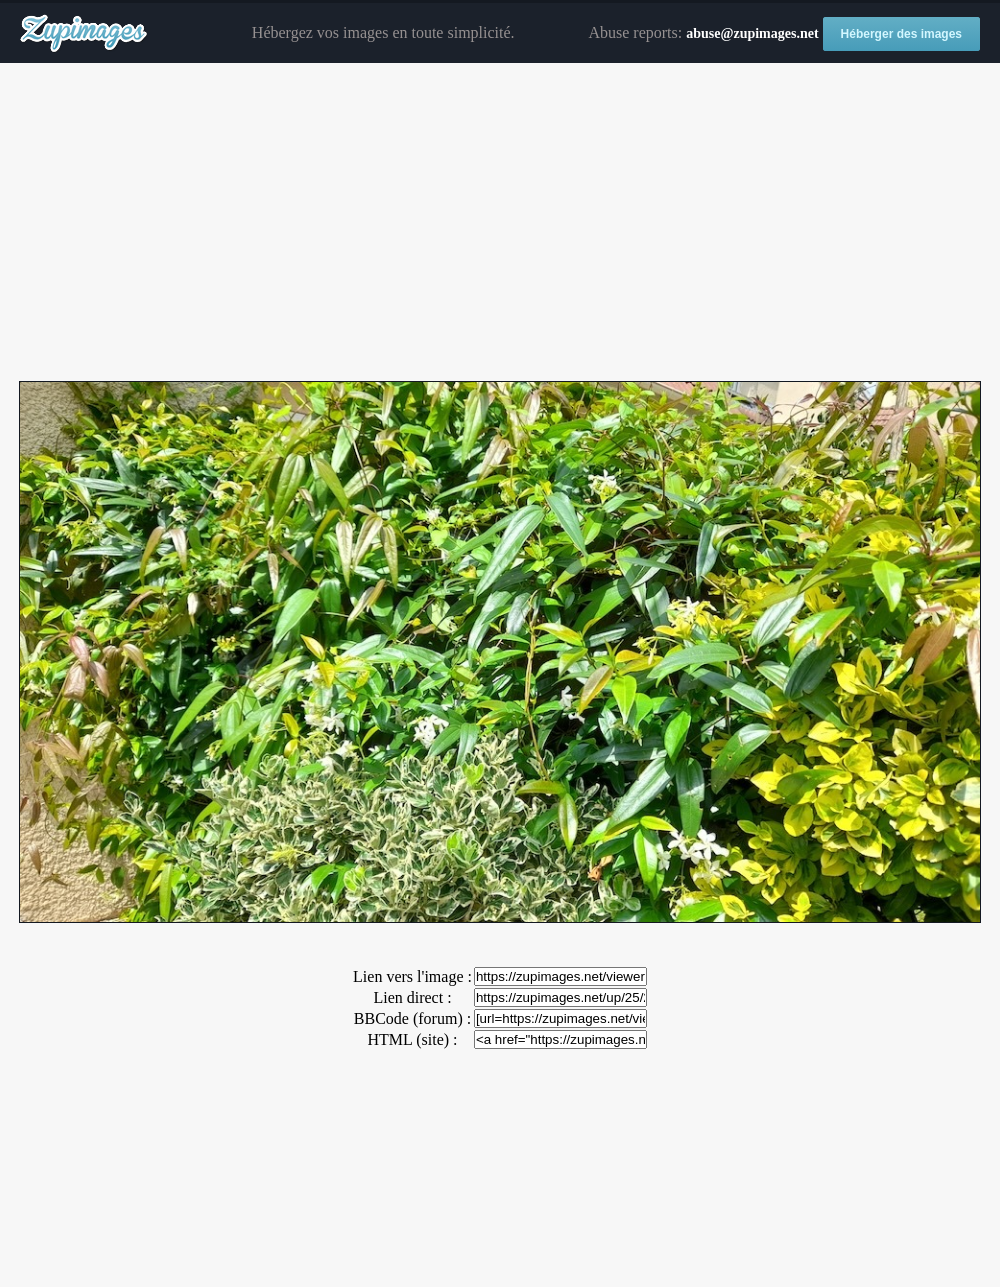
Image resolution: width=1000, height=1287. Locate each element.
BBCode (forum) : (412, 1018)
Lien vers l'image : (412, 976)
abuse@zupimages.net (752, 33)
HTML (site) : (412, 1039)
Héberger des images (901, 34)
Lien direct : (412, 997)
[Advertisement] (500, 223)
